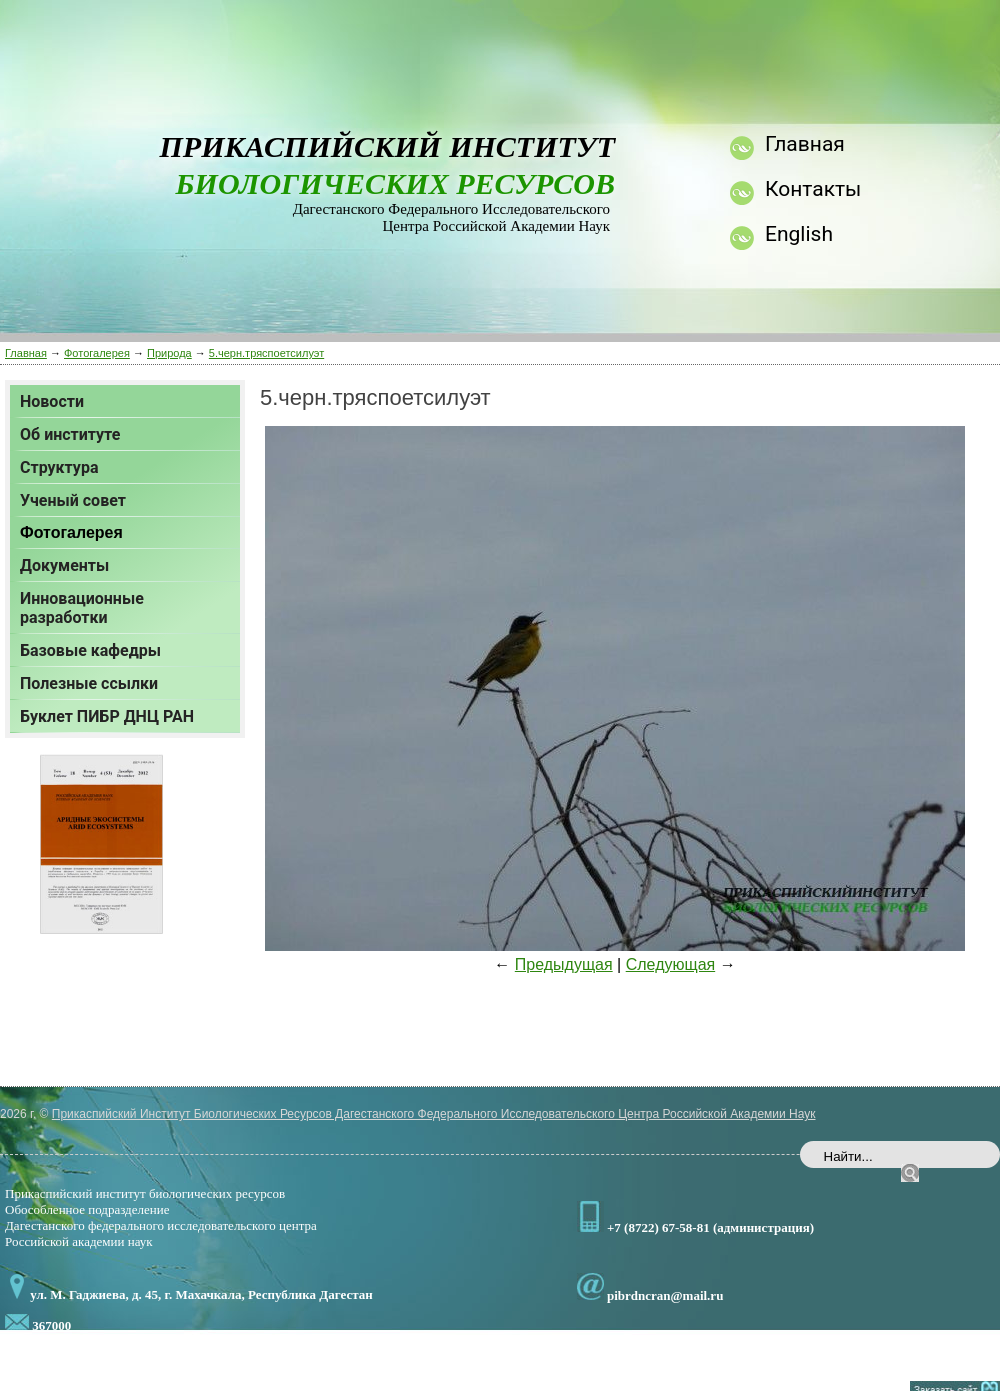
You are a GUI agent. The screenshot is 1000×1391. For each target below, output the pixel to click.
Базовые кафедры (90, 650)
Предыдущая (564, 964)
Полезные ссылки (89, 683)
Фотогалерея (97, 353)
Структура (59, 467)
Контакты (813, 189)
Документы (64, 565)
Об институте (70, 434)
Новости (52, 401)
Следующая (671, 964)
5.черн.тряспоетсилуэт (266, 353)
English (799, 234)
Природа (169, 353)
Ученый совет (73, 500)
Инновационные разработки (82, 608)
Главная (26, 353)
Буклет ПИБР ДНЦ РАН (107, 716)
